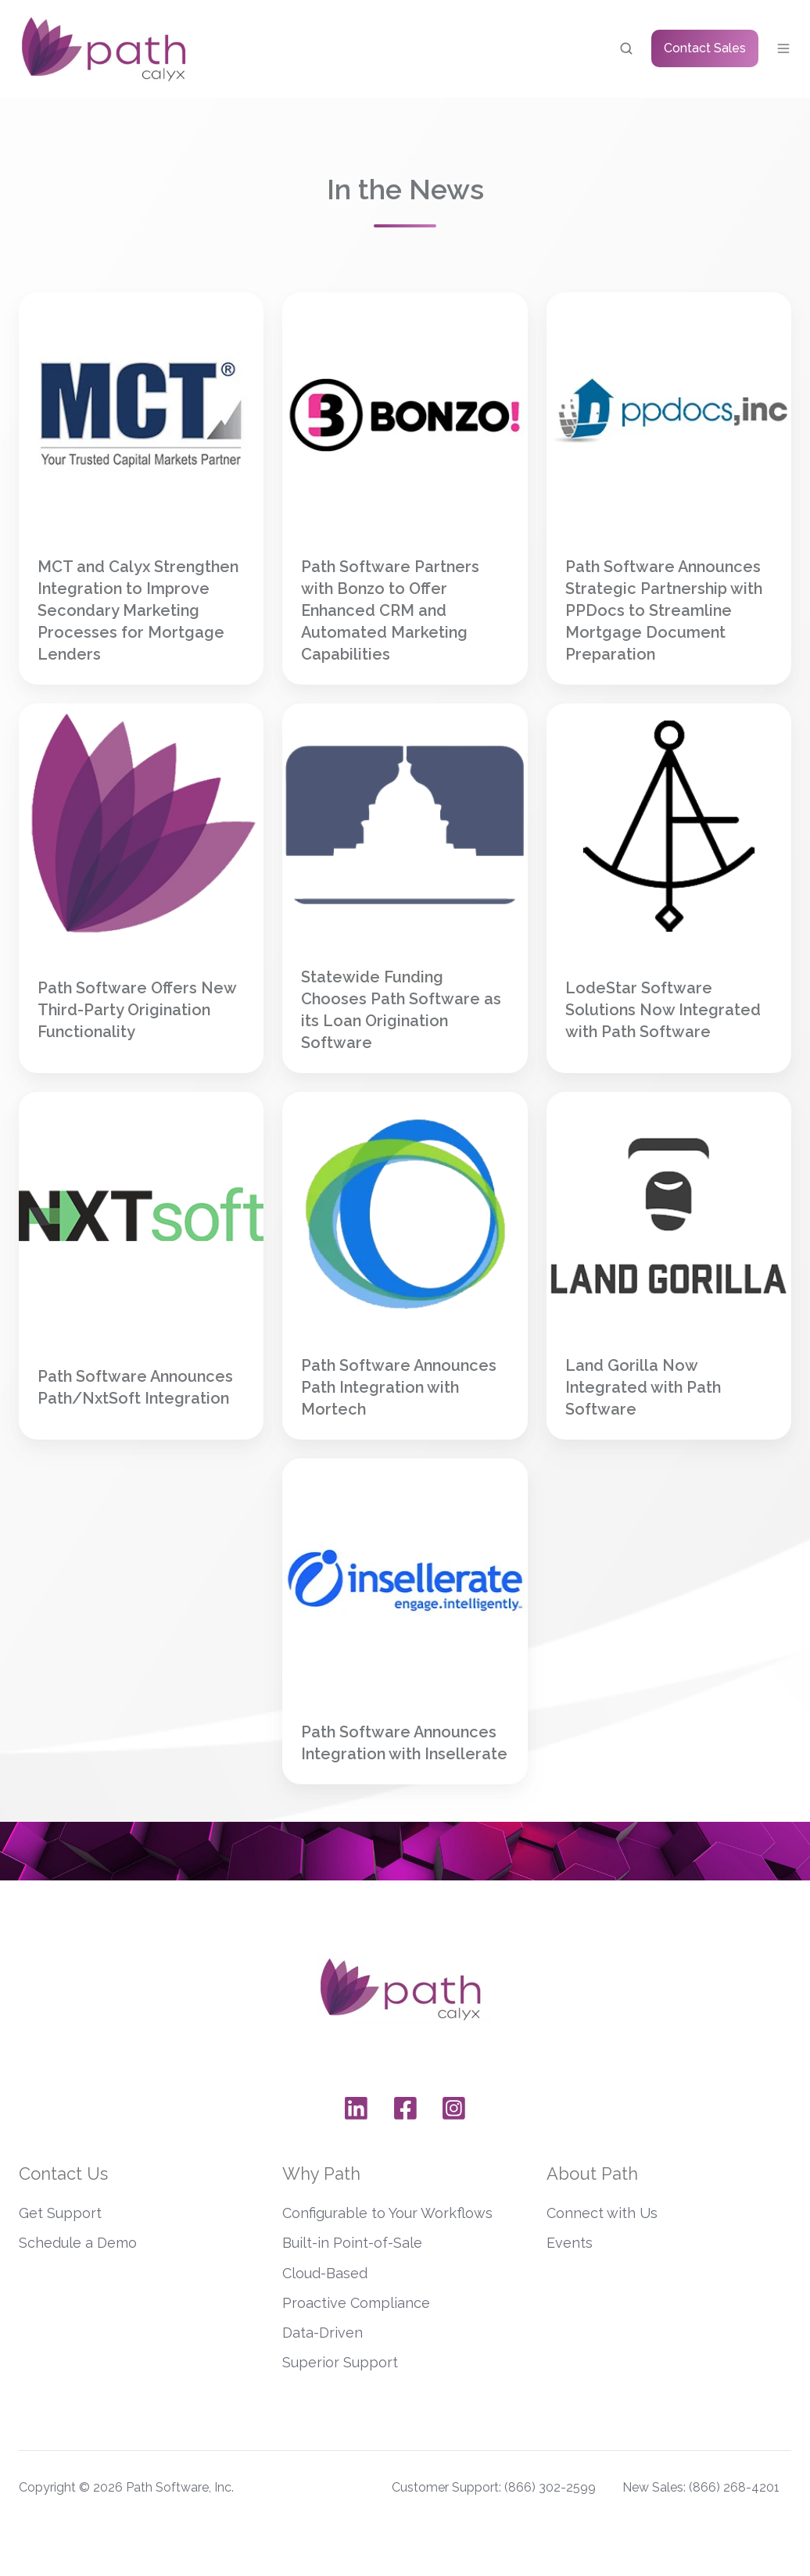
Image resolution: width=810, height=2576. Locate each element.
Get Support (60, 2213)
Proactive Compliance (356, 2303)
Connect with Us (602, 2213)
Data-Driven (322, 2332)
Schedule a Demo (78, 2242)
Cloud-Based (324, 2273)
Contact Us (63, 2173)
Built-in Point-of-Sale (352, 2242)
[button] (626, 48)
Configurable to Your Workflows (387, 2213)
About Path (592, 2173)
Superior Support (340, 2362)
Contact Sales (705, 48)
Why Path (321, 2173)
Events (570, 2242)
